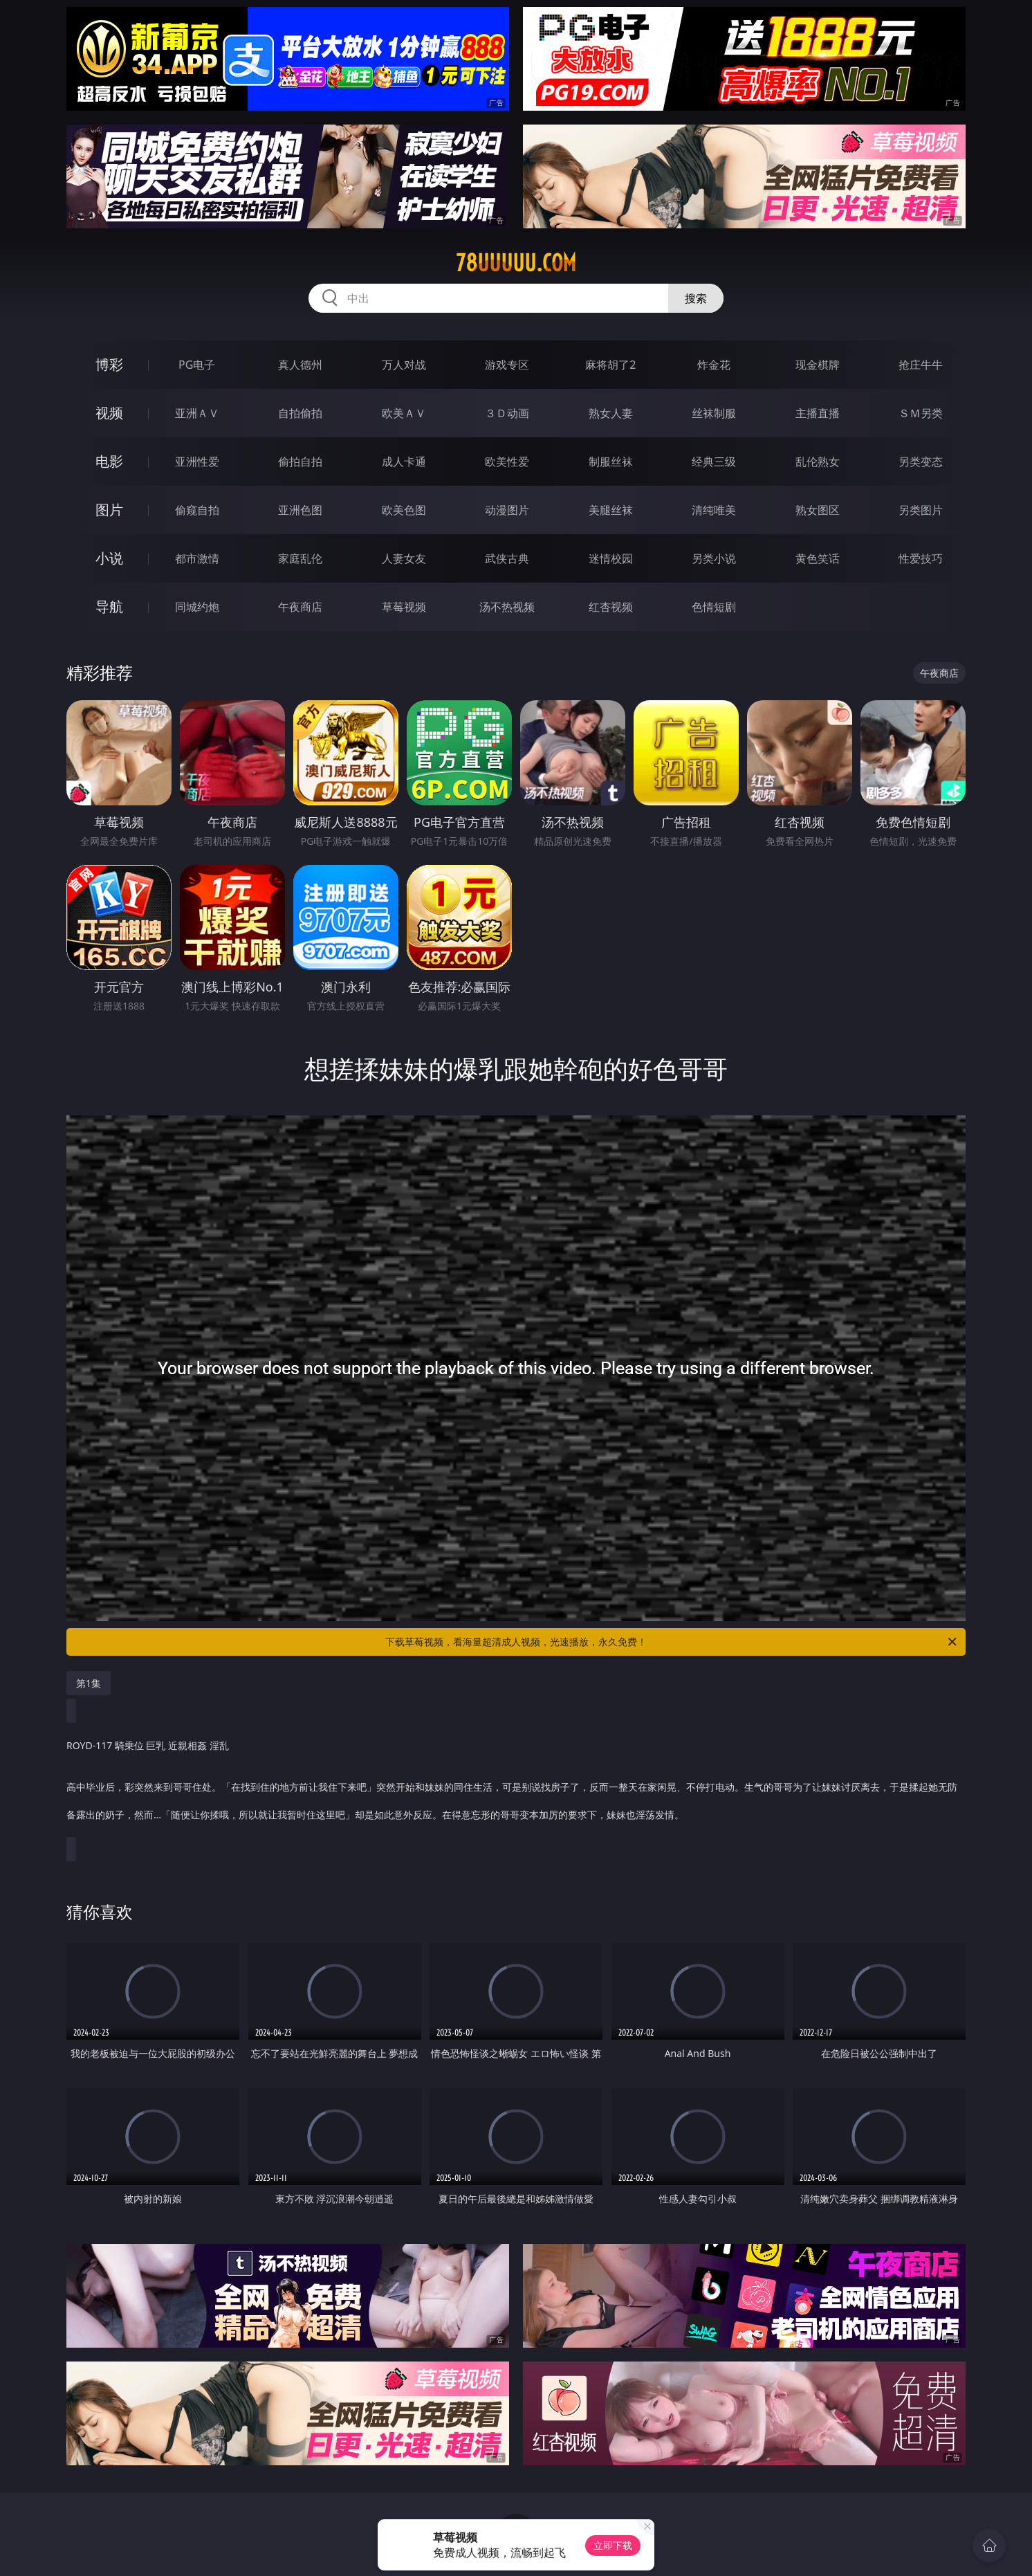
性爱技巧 (921, 558)
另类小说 (714, 558)
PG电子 (196, 364)
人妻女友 (404, 558)
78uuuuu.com (516, 263)
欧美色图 (404, 510)
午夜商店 (300, 606)
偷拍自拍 (300, 461)
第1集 (88, 1683)
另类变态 (921, 461)
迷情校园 (611, 558)
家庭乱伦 (300, 558)
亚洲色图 (300, 510)
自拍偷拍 (300, 413)
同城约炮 (197, 606)
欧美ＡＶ (404, 413)
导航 (109, 606)
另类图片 (921, 510)
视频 (109, 412)
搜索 (696, 298)
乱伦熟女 (817, 461)
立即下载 (612, 2545)
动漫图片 (507, 510)
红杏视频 (611, 606)
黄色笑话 (817, 558)
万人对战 (404, 364)
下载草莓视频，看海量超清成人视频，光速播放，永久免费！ (672, 1642)
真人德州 (300, 364)
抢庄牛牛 (921, 364)
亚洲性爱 (197, 461)
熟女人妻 (611, 413)
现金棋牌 (817, 364)
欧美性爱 (507, 461)
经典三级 (714, 461)
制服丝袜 (611, 461)
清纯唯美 (714, 510)
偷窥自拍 (197, 510)
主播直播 (817, 413)
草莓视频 (404, 606)
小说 (109, 558)
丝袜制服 (714, 413)
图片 (109, 509)
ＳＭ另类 (921, 413)
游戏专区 (507, 364)
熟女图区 (817, 510)
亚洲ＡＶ (197, 413)
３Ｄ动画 (507, 413)
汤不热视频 (507, 606)
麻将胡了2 (610, 364)
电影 (109, 461)
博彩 (109, 364)
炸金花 (713, 364)
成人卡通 (404, 461)
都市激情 (197, 558)
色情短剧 (714, 606)
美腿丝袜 (611, 510)
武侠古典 (507, 558)
